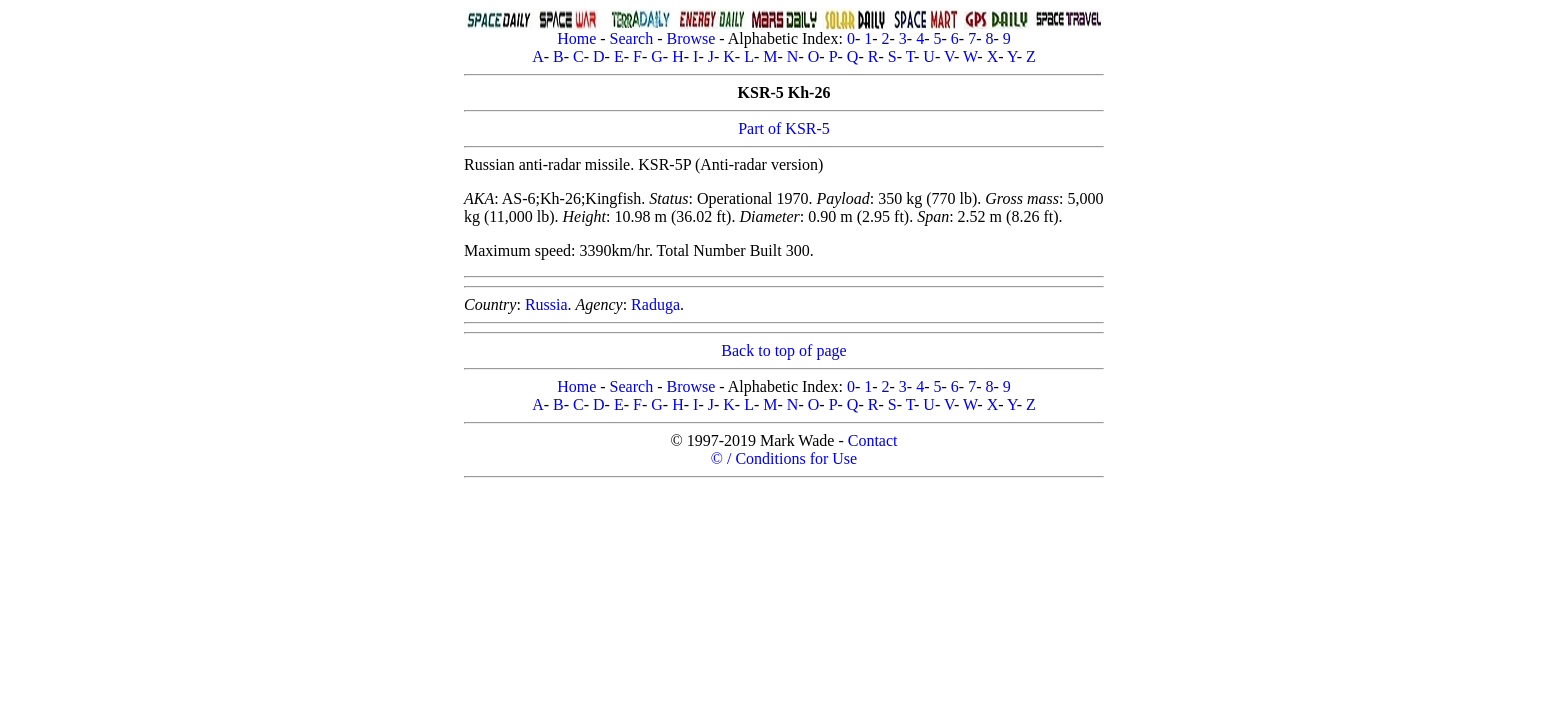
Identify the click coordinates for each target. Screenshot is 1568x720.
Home (576, 38)
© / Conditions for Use (784, 458)
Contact (873, 440)
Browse (690, 38)
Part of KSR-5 (784, 128)
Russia (546, 304)
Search (632, 38)
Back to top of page (783, 350)
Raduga (655, 304)
